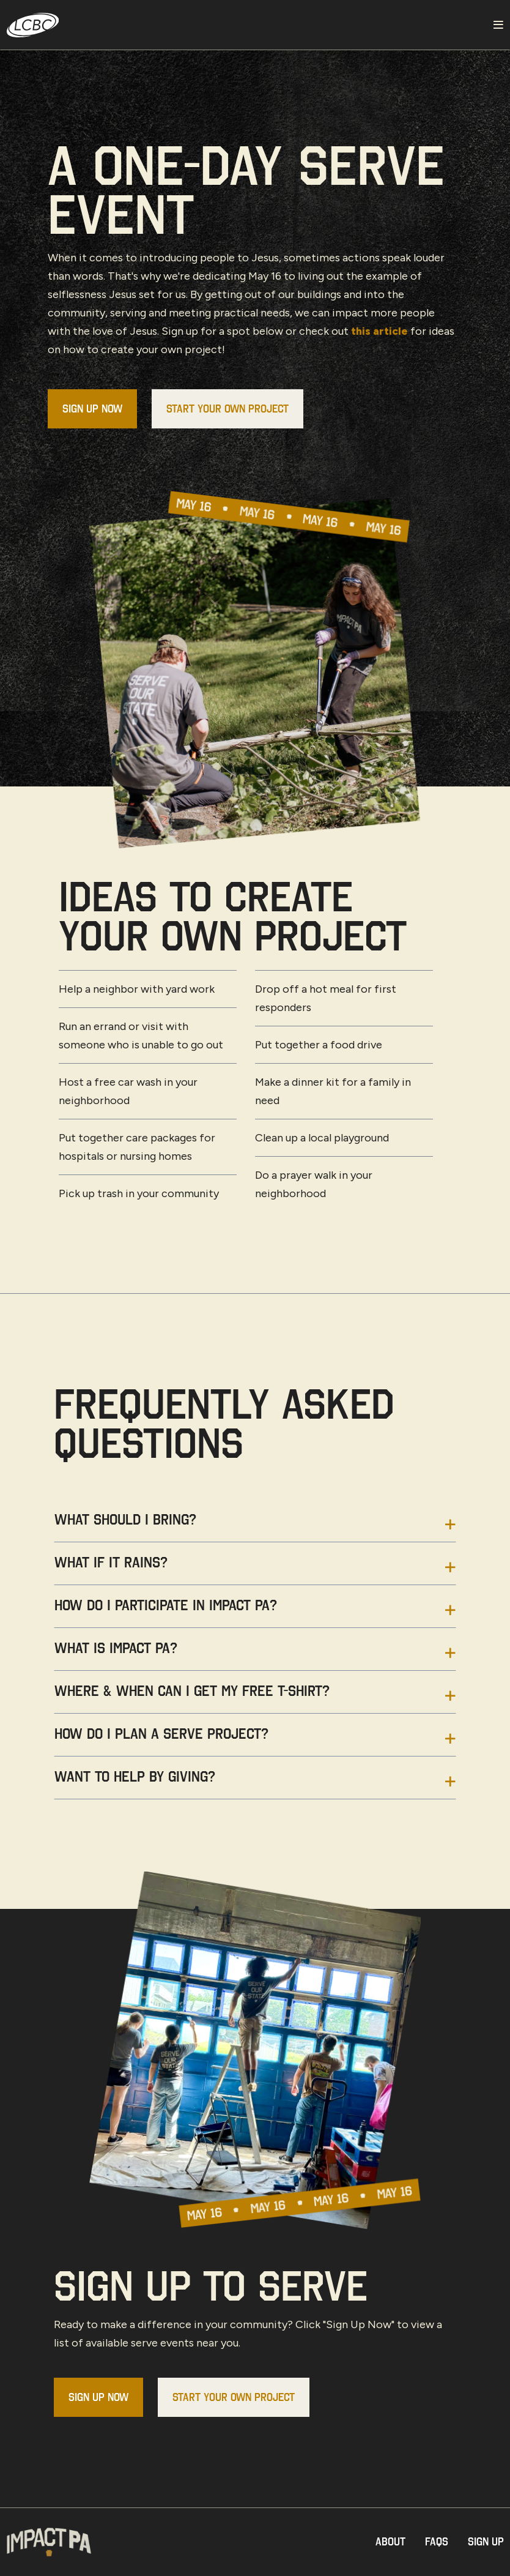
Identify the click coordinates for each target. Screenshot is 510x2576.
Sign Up (486, 2541)
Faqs (436, 2541)
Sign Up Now (92, 408)
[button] (255, 1526)
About (390, 2541)
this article (379, 331)
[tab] (255, 1526)
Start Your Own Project (227, 408)
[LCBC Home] (244, 25)
